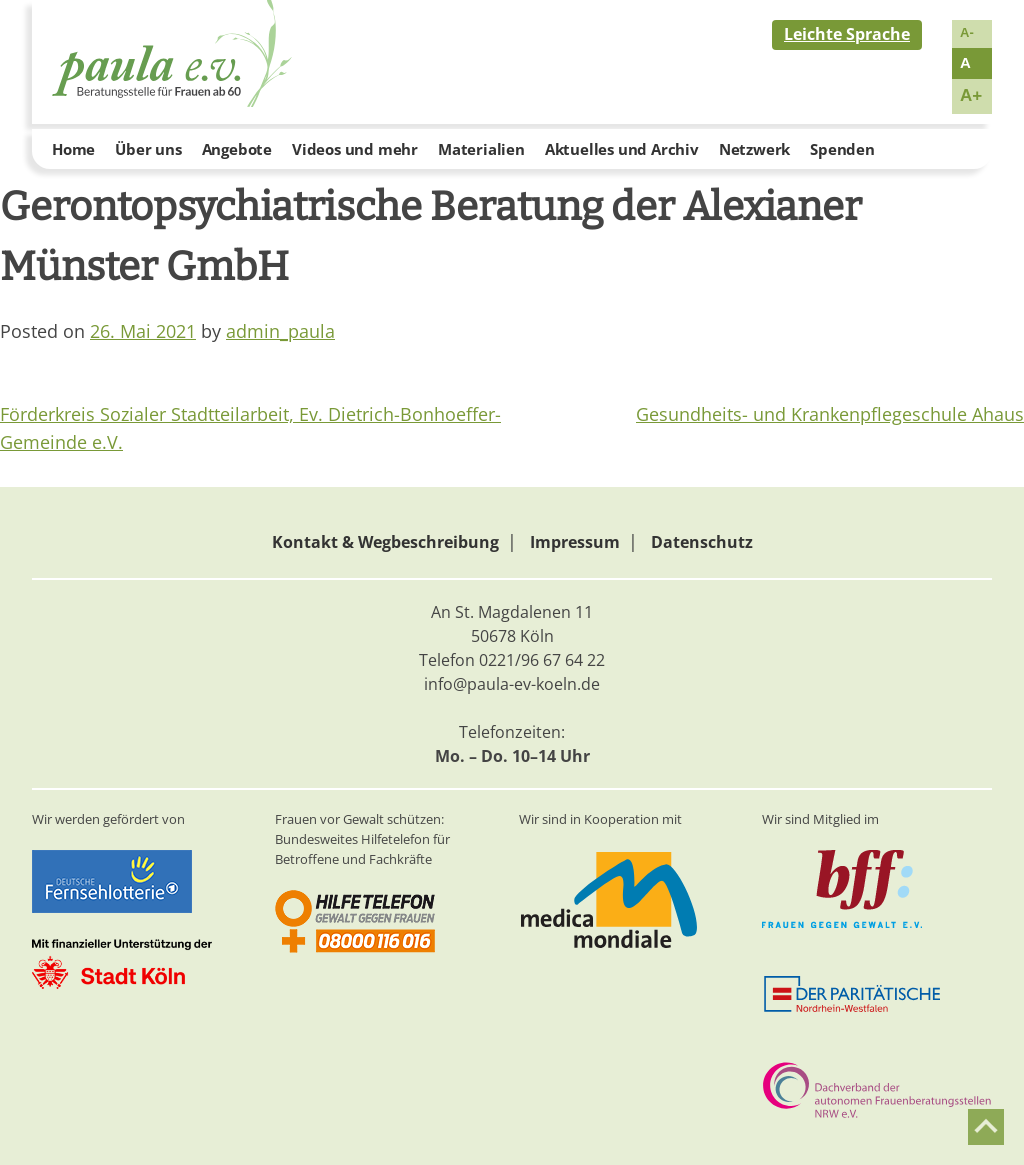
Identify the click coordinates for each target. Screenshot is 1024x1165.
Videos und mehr (355, 149)
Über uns (148, 149)
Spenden (842, 149)
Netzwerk (754, 149)
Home (73, 149)
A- (967, 32)
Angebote (237, 149)
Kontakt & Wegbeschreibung (385, 542)
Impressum (575, 542)
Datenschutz (702, 542)
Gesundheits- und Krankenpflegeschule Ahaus (830, 414)
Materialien (481, 149)
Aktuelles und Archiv (622, 149)
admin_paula (280, 331)
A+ (971, 95)
